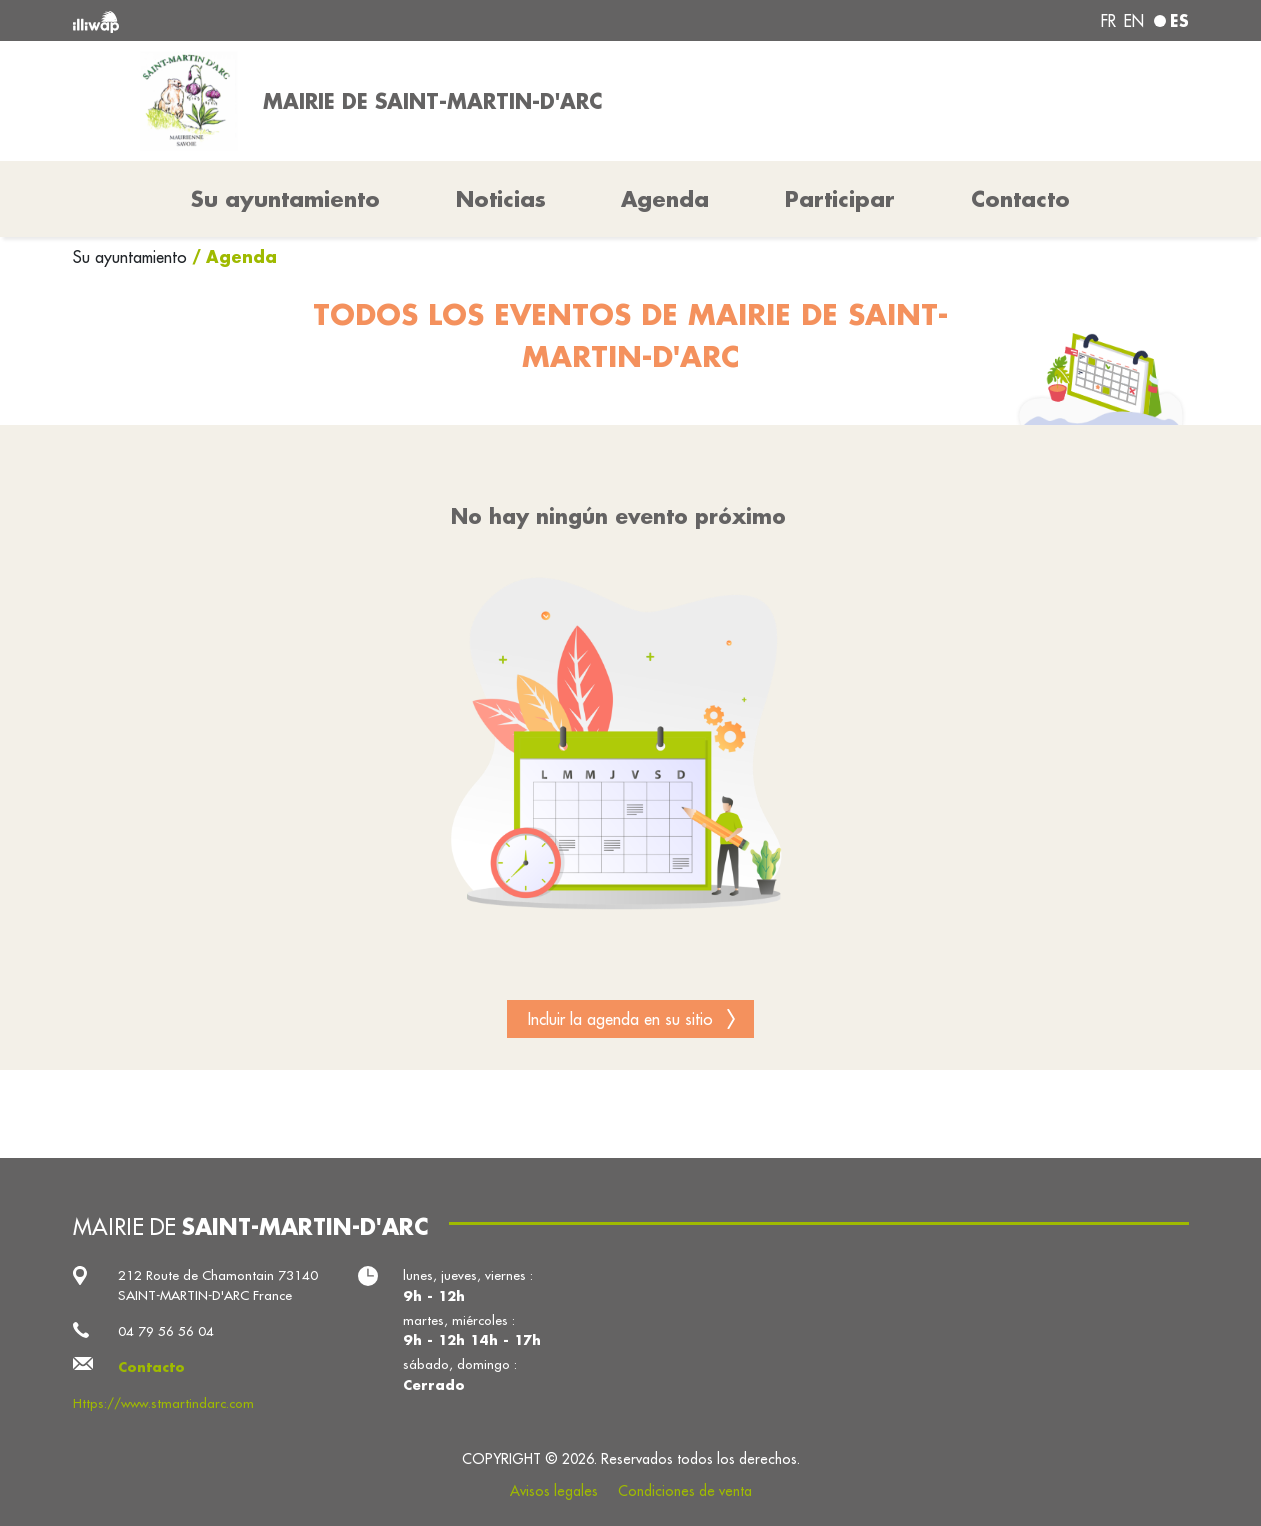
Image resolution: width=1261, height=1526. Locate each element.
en (1134, 21)
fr (1108, 21)
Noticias (501, 199)
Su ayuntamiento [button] (285, 199)
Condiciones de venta (685, 1491)
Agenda (665, 199)
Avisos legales (554, 1491)
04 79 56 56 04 (166, 1331)
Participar (840, 199)
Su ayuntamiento (132, 257)
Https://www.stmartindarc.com (163, 1403)
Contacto (1020, 199)
